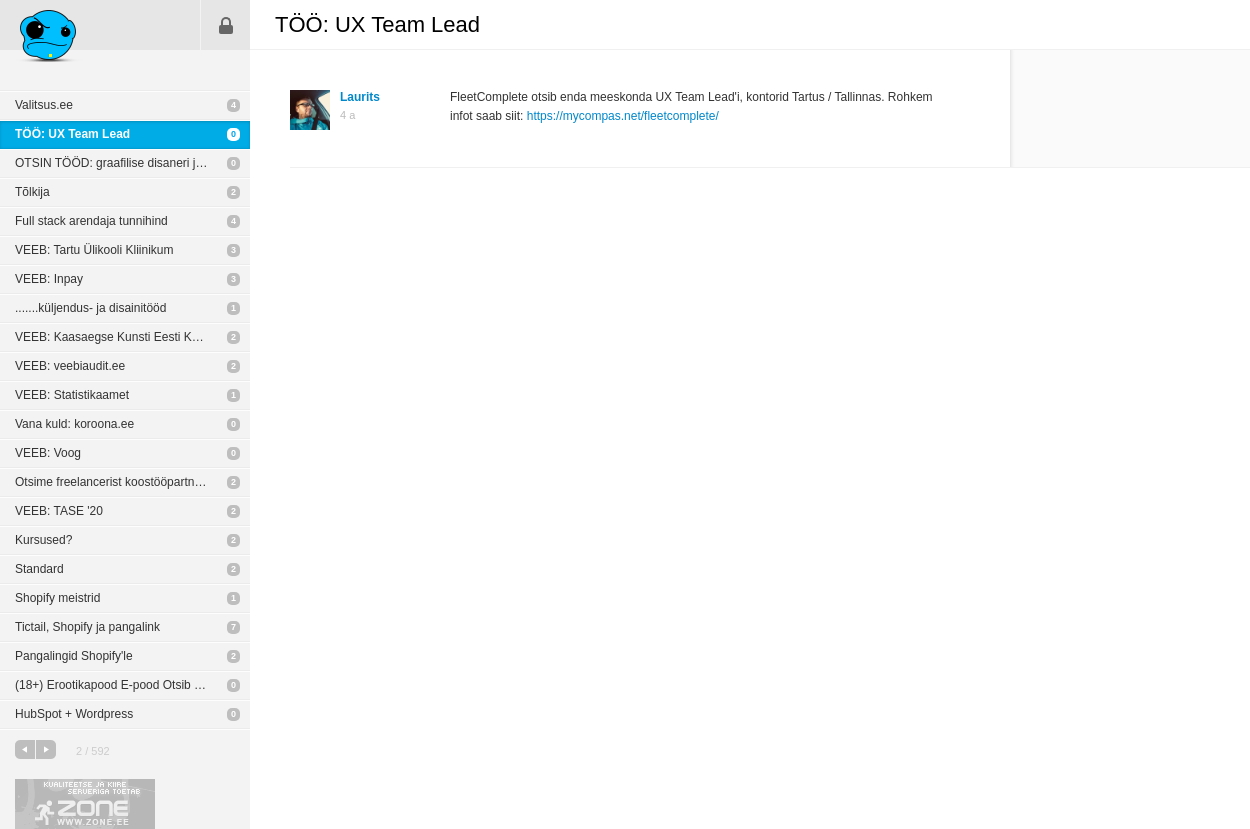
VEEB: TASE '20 (59, 511)
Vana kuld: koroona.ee (74, 424)
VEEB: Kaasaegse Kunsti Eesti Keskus (119, 337)
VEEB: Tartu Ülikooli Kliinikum (94, 250)
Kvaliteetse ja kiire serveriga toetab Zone (85, 804)
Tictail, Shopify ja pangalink (87, 627)
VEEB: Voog (48, 453)
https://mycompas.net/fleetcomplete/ (623, 116)
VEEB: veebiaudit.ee (70, 366)
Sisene (226, 25)
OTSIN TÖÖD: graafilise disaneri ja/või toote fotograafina (132, 163)
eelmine (25, 749)
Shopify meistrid (57, 598)
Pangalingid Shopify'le (74, 656)
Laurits (360, 97)
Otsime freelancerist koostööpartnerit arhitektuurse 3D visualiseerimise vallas (132, 482)
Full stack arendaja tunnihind (91, 221)
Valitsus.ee (44, 105)
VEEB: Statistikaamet (72, 395)
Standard (39, 569)
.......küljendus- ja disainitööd (90, 308)
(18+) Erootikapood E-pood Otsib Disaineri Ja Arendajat (132, 685)
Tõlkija (32, 192)
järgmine (46, 749)
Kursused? (43, 540)
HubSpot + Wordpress (74, 714)
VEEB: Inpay (49, 279)
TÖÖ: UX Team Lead (72, 134)
